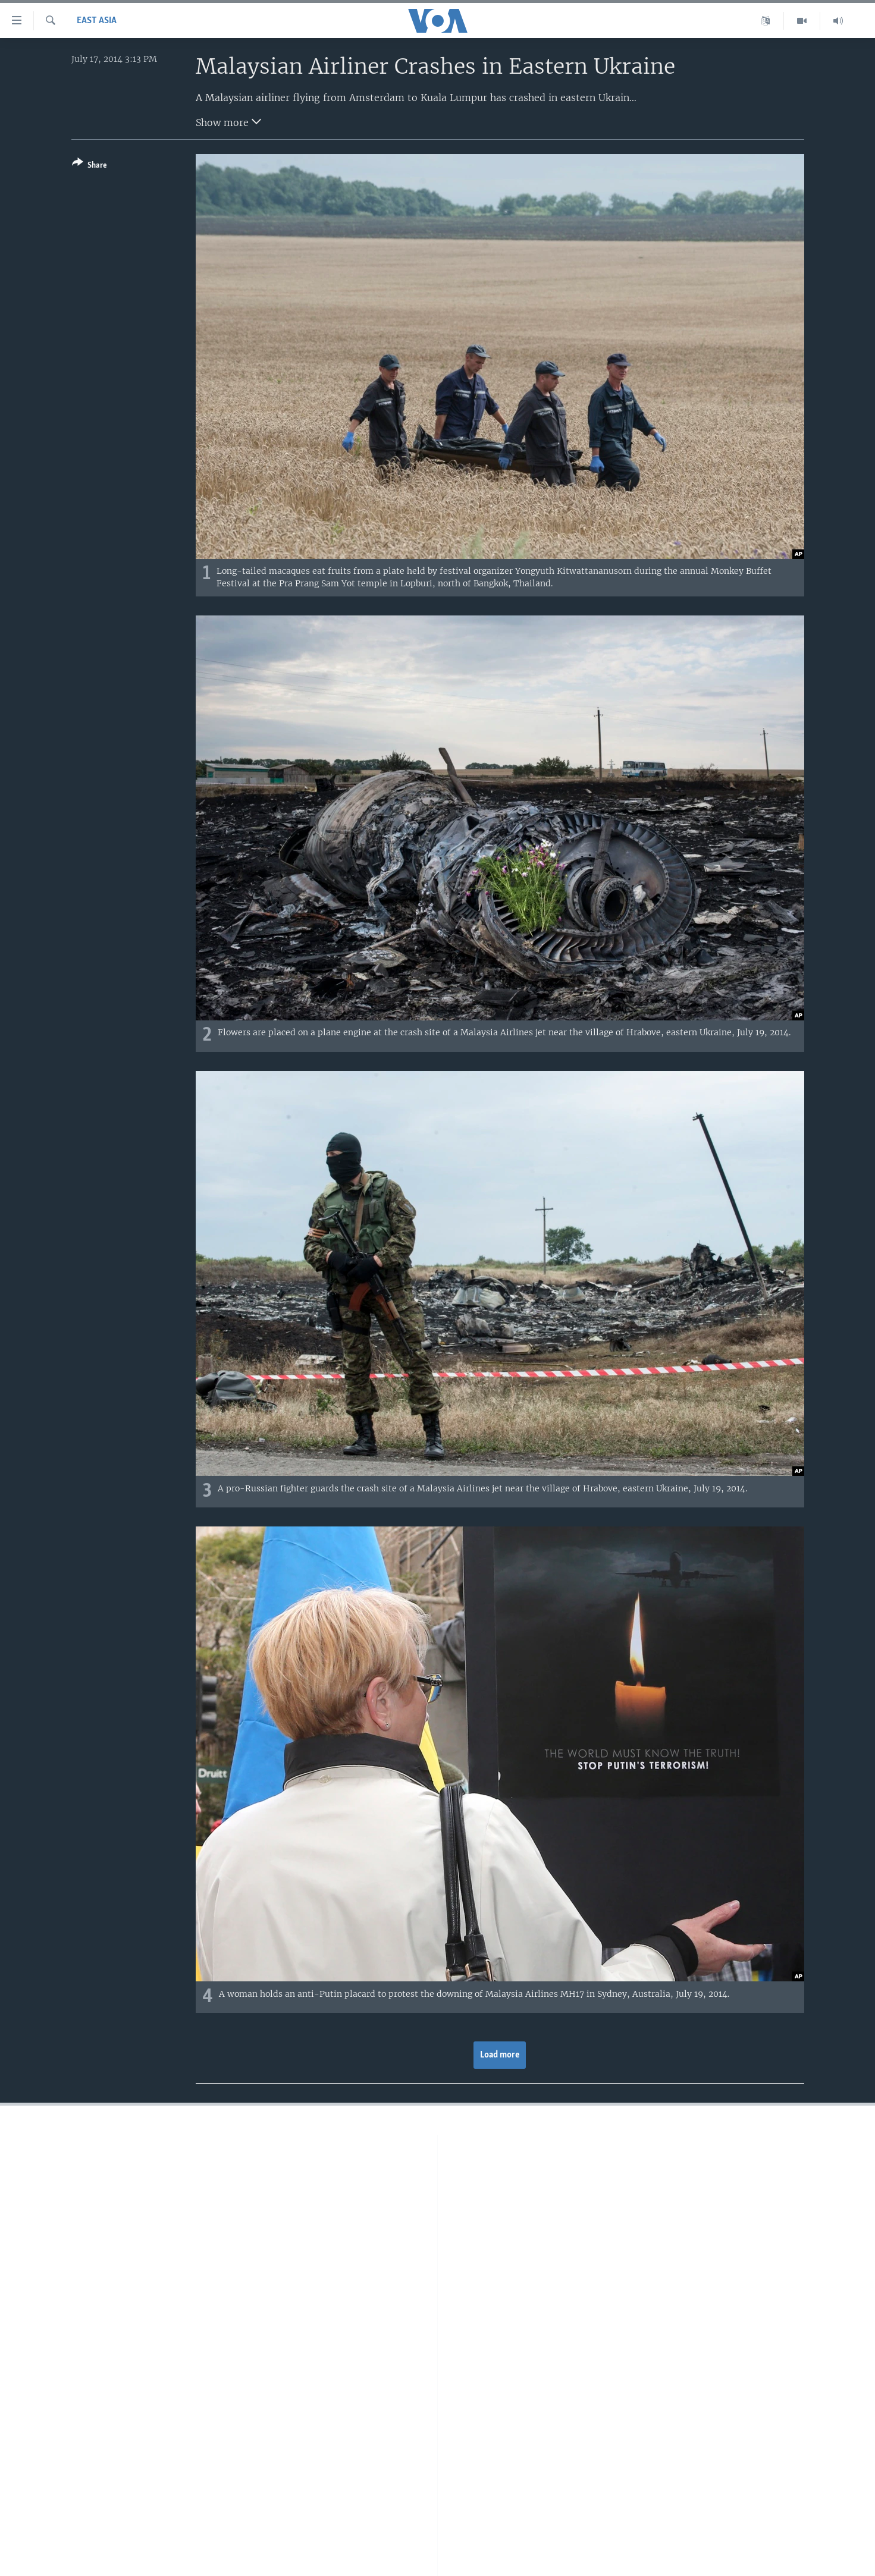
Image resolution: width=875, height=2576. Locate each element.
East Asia (97, 21)
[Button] (89, 166)
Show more (228, 121)
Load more (500, 2055)
